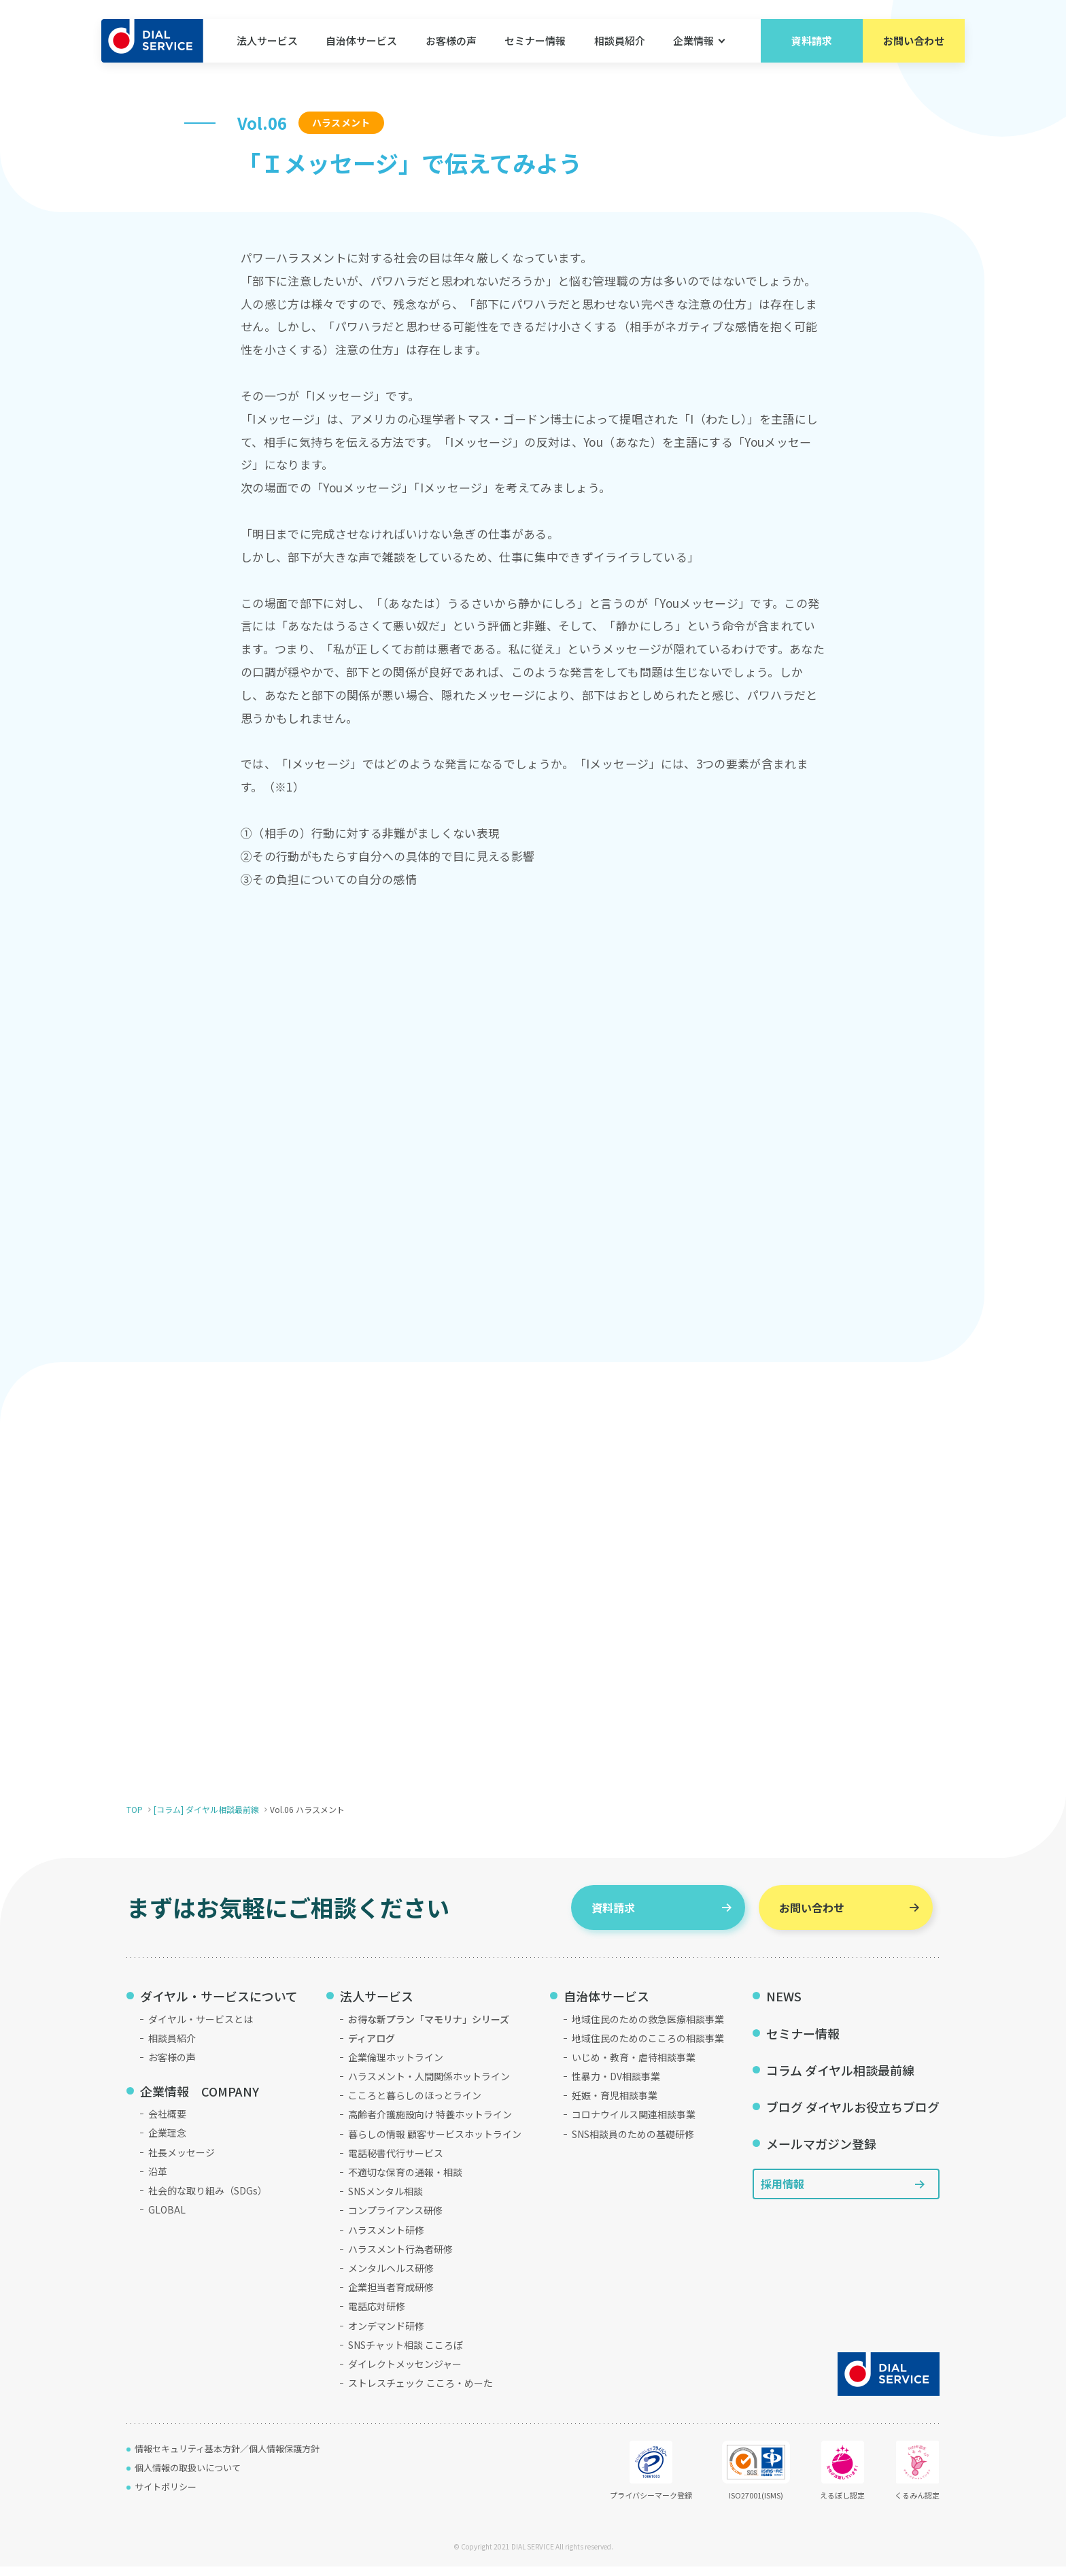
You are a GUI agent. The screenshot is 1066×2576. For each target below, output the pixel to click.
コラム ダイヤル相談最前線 (840, 2079)
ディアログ (371, 2047)
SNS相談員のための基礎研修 (633, 2143)
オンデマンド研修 (386, 2335)
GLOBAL (167, 2219)
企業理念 (167, 2143)
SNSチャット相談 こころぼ (405, 2354)
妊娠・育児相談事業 (614, 2105)
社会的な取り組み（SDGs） (207, 2200)
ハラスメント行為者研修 (400, 2258)
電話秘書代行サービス (395, 2162)
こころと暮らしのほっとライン (414, 2105)
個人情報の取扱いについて (188, 2477)
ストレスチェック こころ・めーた (420, 2392)
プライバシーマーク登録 (651, 2480)
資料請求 (811, 40)
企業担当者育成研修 (391, 2296)
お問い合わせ (913, 40)
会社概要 (167, 2123)
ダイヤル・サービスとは (200, 2028)
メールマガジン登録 (821, 2153)
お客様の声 (451, 40)
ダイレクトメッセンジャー (405, 2373)
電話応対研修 (376, 2315)
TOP (134, 1819)
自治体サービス (361, 40)
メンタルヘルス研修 (391, 2277)
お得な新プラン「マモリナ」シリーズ (428, 2028)
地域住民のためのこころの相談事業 (648, 2047)
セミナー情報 (535, 40)
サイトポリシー (165, 2496)
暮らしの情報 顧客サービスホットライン (434, 2143)
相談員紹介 (619, 40)
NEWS (784, 2005)
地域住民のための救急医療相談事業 (648, 2028)
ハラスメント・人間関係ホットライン (429, 2085)
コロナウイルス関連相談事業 (633, 2124)
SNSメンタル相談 (385, 2200)
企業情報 (693, 40)
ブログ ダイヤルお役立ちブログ (853, 2116)
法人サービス (267, 40)
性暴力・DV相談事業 (616, 2085)
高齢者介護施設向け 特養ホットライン (430, 2124)
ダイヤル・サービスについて (219, 2005)
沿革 (157, 2181)
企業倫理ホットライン (395, 2066)
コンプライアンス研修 (395, 2220)
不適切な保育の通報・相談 (405, 2181)
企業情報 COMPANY (199, 2100)
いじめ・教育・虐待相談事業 (633, 2066)
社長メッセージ (181, 2162)
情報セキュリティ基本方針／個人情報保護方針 (227, 2458)
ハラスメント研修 (386, 2239)
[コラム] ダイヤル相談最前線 (206, 1819)
